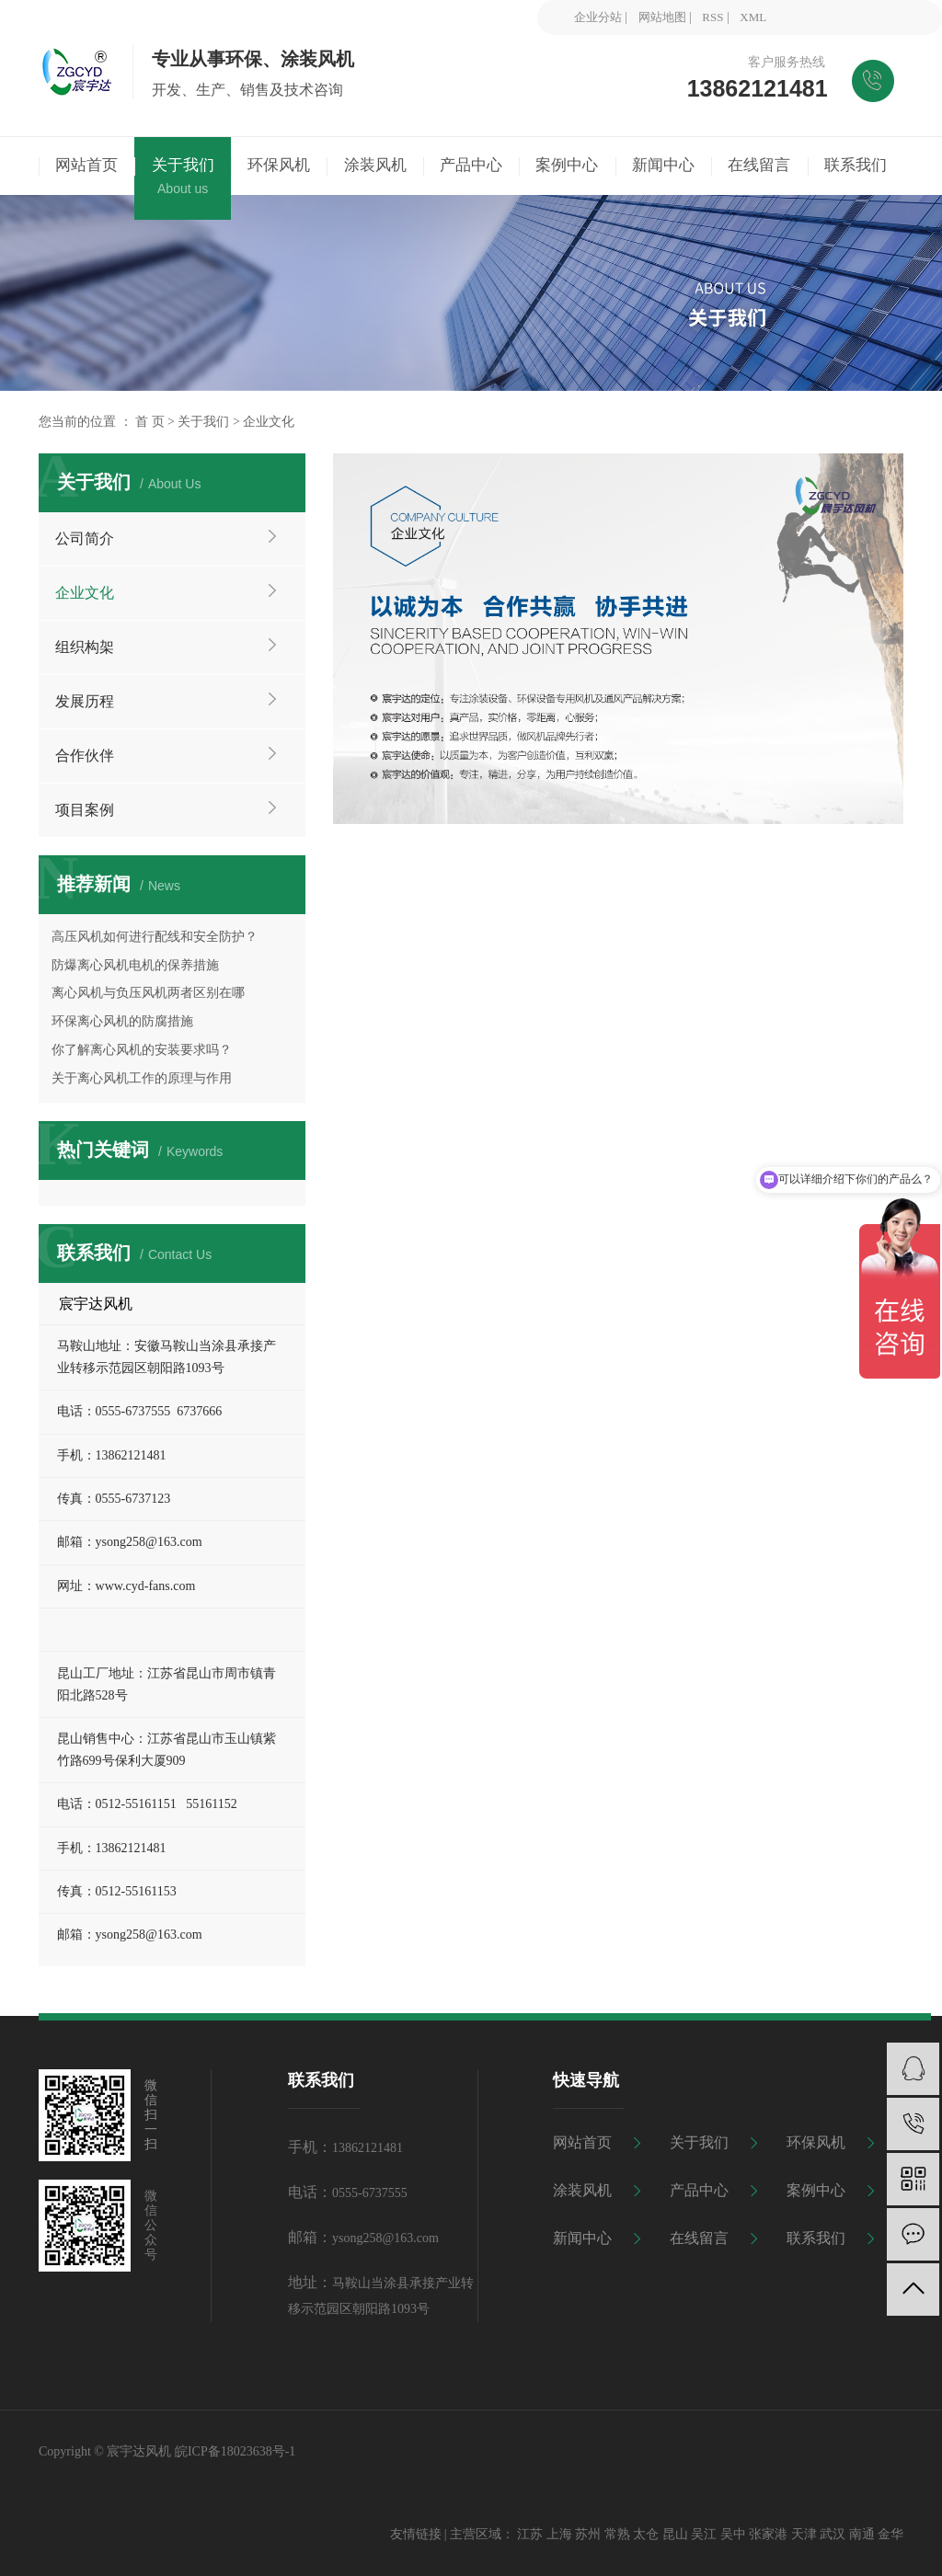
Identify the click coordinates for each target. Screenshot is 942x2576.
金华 (890, 2534)
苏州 (588, 2534)
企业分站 (598, 17)
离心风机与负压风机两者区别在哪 (148, 993)
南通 (862, 2534)
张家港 (768, 2534)
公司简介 (84, 538)
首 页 (150, 422)
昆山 (675, 2534)
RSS (712, 17)
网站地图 (662, 17)
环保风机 (816, 2142)
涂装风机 (582, 2190)
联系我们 (816, 2238)
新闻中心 (582, 2238)
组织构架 (84, 647)
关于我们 (203, 422)
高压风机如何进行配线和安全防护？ (155, 937)
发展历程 (84, 701)
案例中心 (816, 2190)
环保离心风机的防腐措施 (122, 1021)
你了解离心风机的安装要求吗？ (142, 1050)
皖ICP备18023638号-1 (235, 2451)
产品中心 (699, 2190)
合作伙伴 (84, 755)
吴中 (733, 2534)
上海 (559, 2534)
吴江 (704, 2534)
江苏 (530, 2534)
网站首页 (582, 2142)
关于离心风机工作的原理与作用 (142, 1078)
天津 (804, 2534)
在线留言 (699, 2238)
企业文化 (84, 593)
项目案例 (84, 810)
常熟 (617, 2534)
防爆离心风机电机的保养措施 (135, 965)
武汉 (832, 2534)
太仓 (646, 2534)
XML (753, 17)
